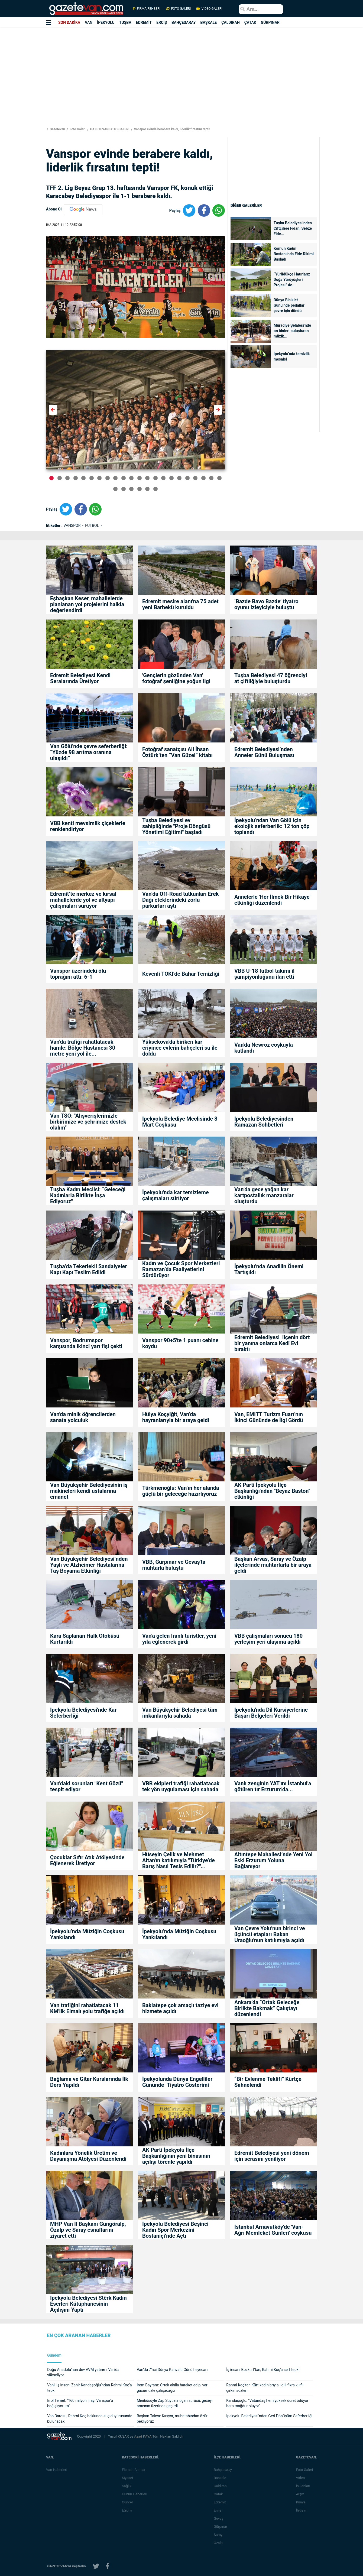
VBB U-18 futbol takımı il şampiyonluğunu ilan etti (264, 974)
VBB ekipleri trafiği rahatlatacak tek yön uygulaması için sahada (180, 1786)
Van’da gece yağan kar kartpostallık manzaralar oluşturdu (264, 1195)
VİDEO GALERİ (209, 9)
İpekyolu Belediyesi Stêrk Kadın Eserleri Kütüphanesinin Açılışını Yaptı (88, 2304)
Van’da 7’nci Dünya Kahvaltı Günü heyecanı (172, 2369)
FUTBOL (92, 525)
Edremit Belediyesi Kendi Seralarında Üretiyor (80, 678)
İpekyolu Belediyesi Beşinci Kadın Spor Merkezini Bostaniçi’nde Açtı (175, 2230)
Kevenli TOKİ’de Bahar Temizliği (180, 974)
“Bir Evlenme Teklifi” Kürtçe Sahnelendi (268, 2082)
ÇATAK (250, 22)
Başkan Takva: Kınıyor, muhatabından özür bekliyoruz (172, 2418)
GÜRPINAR (270, 22)
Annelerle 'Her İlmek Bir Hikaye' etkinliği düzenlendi (272, 900)
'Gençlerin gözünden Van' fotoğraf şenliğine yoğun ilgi (176, 678)
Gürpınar (221, 2527)
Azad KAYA (143, 2436)
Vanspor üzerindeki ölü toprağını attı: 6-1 (78, 974)
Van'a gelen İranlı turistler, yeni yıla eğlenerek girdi (179, 1639)
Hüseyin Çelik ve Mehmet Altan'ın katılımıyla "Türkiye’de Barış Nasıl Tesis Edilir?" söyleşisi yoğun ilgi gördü (178, 1860)
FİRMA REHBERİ (146, 9)
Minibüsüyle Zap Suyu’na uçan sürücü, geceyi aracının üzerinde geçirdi (175, 2403)
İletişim (302, 2510)
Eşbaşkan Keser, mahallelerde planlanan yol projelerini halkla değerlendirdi (87, 604)
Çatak (219, 2494)
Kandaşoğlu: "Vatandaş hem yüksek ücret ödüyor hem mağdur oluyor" (267, 2403)
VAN (88, 22)
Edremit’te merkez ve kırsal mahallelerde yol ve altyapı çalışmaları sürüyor (83, 900)
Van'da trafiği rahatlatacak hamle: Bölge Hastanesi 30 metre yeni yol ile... (82, 1048)
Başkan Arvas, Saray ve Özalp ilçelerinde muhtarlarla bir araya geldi (273, 1565)
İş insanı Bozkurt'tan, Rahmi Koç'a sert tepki (262, 2369)
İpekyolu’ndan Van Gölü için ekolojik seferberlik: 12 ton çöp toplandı (272, 826)
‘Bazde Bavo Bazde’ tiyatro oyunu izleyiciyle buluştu (266, 604)
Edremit (221, 2502)
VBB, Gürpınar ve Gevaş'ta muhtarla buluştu (173, 1565)
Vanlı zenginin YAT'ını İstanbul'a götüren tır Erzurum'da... (272, 1786)
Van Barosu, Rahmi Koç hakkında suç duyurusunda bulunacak (89, 2418)
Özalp (219, 2543)
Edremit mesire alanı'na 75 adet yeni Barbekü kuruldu (180, 604)
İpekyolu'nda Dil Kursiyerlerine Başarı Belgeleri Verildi (271, 1713)
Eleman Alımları (135, 2470)
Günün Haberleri (135, 2494)
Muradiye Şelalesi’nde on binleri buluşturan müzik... (292, 330)
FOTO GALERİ (178, 9)
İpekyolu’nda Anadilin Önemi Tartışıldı (268, 1269)
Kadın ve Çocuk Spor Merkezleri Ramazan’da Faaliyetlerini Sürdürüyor (181, 1269)
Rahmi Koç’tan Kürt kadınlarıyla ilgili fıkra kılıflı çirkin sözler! (264, 2388)
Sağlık (127, 2486)
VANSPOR (72, 525)
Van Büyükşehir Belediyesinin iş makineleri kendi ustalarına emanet (89, 1491)
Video (301, 2478)
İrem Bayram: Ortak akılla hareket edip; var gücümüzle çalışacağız (172, 2388)
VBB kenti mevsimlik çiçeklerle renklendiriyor (87, 826)
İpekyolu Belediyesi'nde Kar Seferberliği (83, 1713)
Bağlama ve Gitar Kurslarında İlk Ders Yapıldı (89, 2082)
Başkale (221, 2478)
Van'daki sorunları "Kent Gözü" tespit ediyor (86, 1786)
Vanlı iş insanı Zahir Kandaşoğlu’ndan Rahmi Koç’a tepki (89, 2388)
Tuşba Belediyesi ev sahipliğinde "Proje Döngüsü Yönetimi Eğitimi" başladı (176, 826)
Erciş (218, 2510)
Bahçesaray (224, 2470)
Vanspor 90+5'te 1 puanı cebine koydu (180, 1343)
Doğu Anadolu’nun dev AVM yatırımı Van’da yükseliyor (83, 2372)
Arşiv (300, 2494)
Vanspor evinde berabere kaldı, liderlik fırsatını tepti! (171, 129)
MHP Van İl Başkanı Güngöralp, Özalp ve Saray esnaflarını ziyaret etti (88, 2230)
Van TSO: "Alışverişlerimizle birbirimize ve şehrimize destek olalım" (88, 1122)
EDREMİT (144, 22)
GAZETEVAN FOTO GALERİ (109, 129)
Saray (219, 2535)
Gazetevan (57, 129)
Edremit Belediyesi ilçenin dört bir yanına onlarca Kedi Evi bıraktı (272, 1343)
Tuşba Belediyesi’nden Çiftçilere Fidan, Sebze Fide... (293, 228)
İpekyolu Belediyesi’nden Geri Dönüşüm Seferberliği (269, 2416)
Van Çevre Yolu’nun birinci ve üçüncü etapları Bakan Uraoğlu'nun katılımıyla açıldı (269, 1934)
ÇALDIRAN (230, 22)
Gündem (54, 2355)
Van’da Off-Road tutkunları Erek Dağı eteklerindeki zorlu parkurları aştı (180, 900)
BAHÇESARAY (183, 22)
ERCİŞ (161, 22)
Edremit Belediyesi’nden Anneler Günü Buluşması (264, 752)
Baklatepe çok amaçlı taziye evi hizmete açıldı (180, 2008)
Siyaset (128, 2478)
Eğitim (128, 2510)
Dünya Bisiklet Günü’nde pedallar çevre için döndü (289, 305)
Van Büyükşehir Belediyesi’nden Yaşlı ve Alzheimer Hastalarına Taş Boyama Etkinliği (89, 1565)
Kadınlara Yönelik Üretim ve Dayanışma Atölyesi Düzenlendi (89, 2156)
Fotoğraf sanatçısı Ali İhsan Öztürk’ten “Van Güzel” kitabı (177, 752)
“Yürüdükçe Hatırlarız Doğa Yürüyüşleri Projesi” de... (292, 279)
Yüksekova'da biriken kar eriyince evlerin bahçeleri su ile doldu (180, 1048)
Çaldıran (221, 2486)
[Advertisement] (32, 97)
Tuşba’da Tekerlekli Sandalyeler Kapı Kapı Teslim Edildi (88, 1269)
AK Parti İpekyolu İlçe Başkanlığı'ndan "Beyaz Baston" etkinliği (272, 1491)
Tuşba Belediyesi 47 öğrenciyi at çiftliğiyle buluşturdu (270, 678)
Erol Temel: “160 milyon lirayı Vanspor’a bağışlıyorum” (80, 2403)
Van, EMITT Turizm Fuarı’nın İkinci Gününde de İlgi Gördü (269, 1417)
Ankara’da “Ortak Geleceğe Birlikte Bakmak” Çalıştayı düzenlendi (266, 2008)
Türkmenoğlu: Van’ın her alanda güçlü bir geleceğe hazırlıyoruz (180, 1491)
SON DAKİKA (69, 22)
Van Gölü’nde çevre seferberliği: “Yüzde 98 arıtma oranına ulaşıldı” (89, 752)
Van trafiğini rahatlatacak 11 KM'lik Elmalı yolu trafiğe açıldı (87, 2008)
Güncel (128, 2502)
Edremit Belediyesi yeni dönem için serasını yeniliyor (271, 2156)
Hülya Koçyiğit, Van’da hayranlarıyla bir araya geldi (175, 1417)
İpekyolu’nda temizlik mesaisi (292, 356)
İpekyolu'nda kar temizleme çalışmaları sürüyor (175, 1195)
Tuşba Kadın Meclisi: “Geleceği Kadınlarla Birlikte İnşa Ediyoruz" (87, 1195)
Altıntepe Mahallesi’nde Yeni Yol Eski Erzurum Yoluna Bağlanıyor (273, 1860)
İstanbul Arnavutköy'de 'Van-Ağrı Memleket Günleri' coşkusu (273, 2230)
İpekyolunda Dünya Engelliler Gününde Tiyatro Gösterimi (177, 2082)
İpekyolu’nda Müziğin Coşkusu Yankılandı (87, 1934)
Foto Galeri (77, 129)
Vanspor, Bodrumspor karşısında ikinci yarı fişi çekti (86, 1343)
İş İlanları (304, 2486)
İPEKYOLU (106, 22)
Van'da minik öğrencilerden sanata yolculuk (83, 1417)
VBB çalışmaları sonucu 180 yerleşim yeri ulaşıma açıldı (268, 1639)
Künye (301, 2502)
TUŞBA (125, 22)
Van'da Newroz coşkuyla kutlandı (263, 1048)
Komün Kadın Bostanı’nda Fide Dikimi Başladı (294, 253)
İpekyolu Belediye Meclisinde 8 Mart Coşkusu (180, 1122)
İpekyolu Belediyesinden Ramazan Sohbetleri (263, 1122)
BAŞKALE (208, 22)
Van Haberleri (56, 2470)
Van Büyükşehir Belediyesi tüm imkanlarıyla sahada (180, 1713)
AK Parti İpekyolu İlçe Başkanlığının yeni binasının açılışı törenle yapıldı (176, 2156)
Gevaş (219, 2518)
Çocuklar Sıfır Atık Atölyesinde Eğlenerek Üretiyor (87, 1860)
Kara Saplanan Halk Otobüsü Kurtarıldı (84, 1639)
